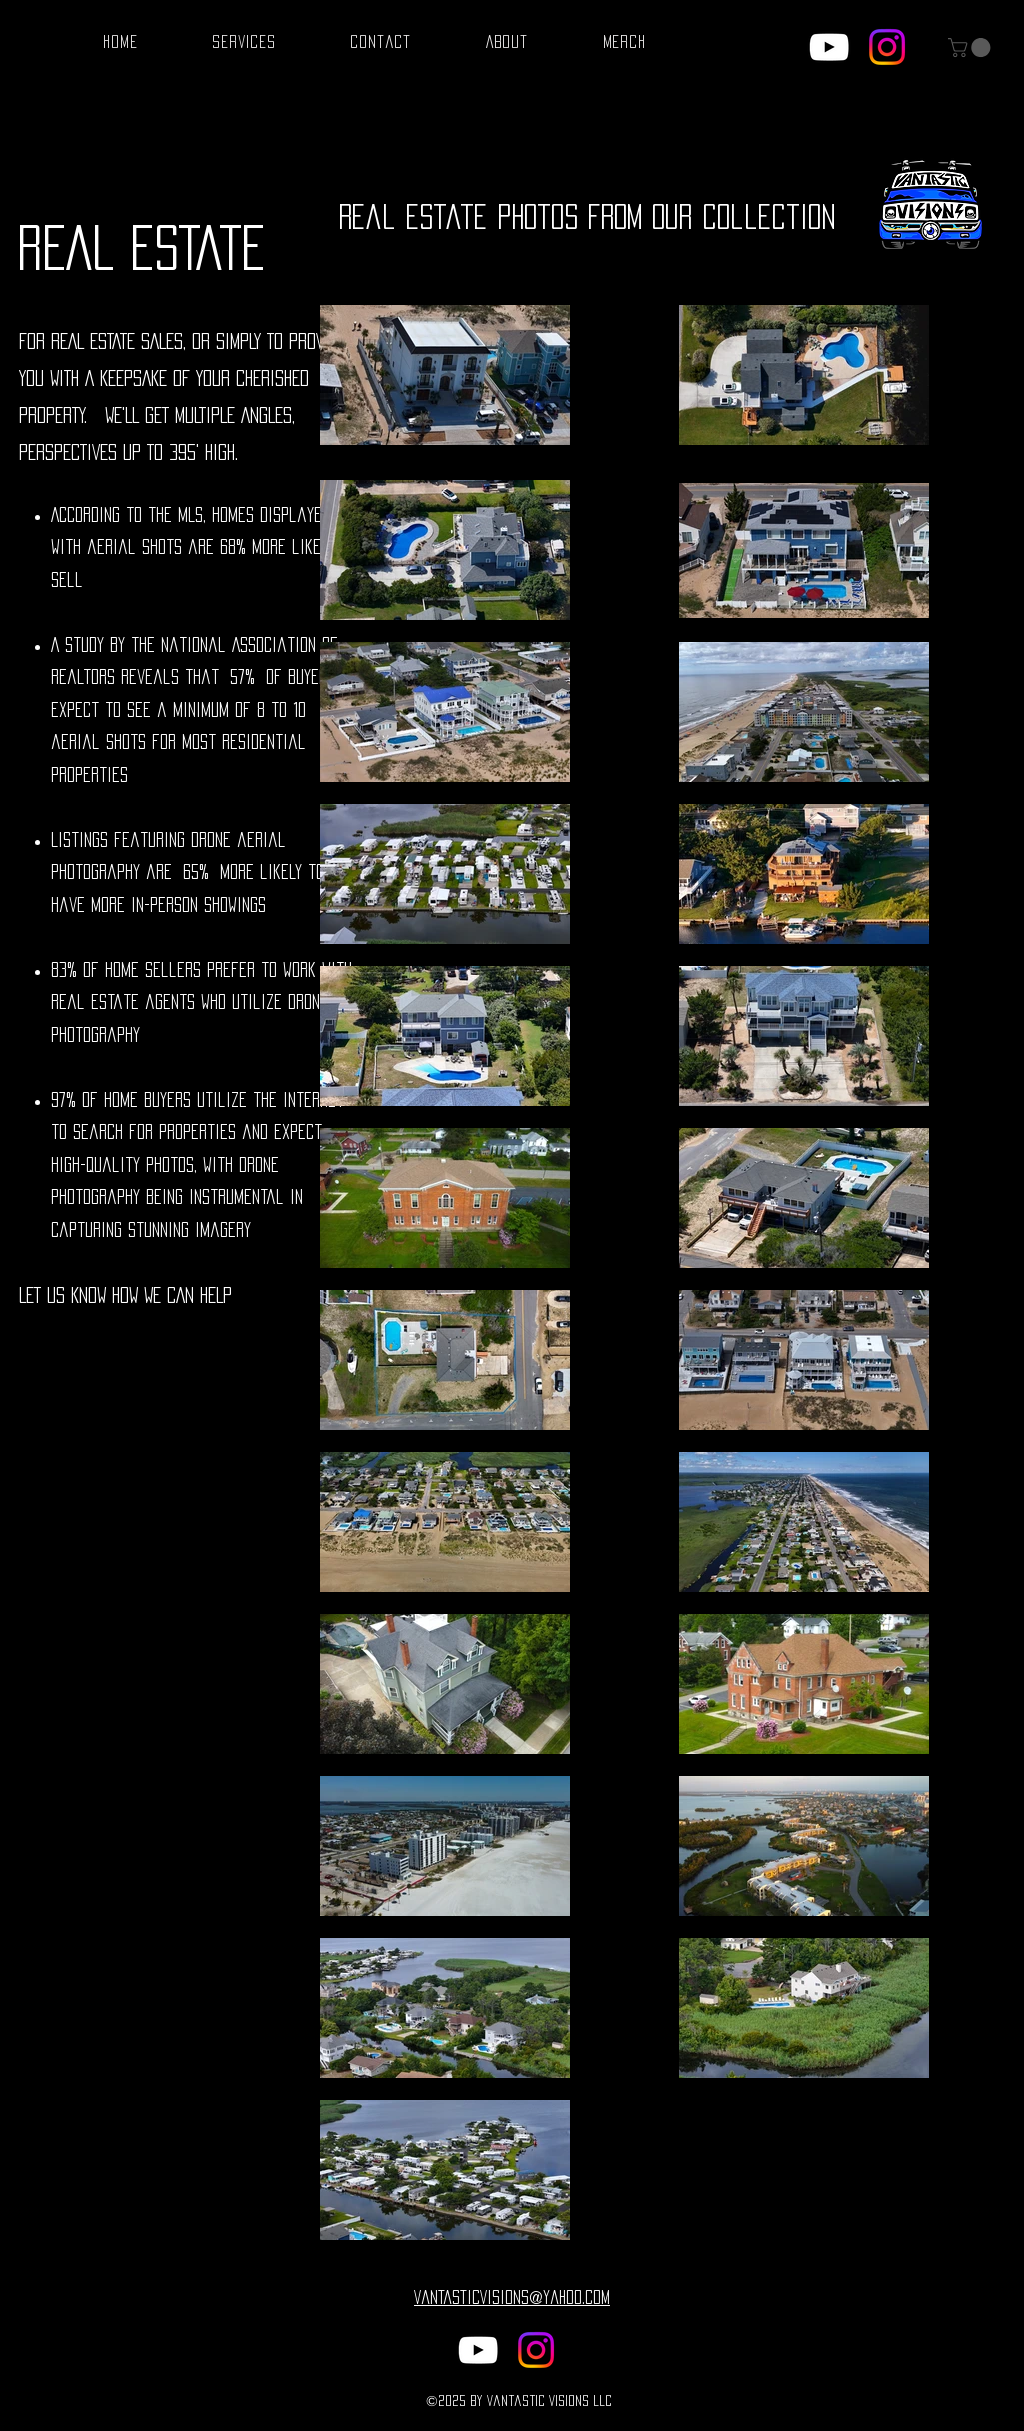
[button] (971, 47)
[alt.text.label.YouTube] (829, 47)
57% (242, 677)
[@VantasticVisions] (887, 47)
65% (196, 872)
